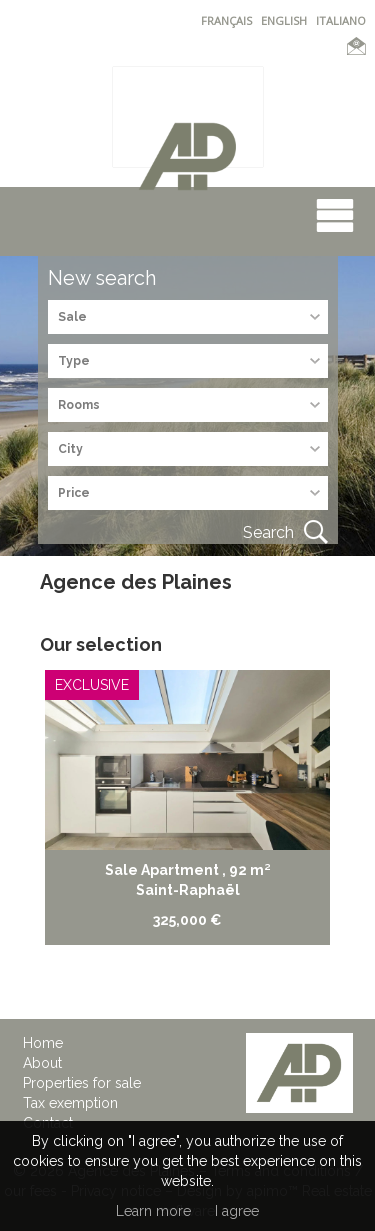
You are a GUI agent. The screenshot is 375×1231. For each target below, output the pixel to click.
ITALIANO (341, 20)
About (42, 1063)
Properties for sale (82, 1083)
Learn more (153, 1211)
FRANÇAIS (226, 20)
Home (43, 1043)
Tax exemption (70, 1103)
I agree (237, 1211)
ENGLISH (284, 20)
